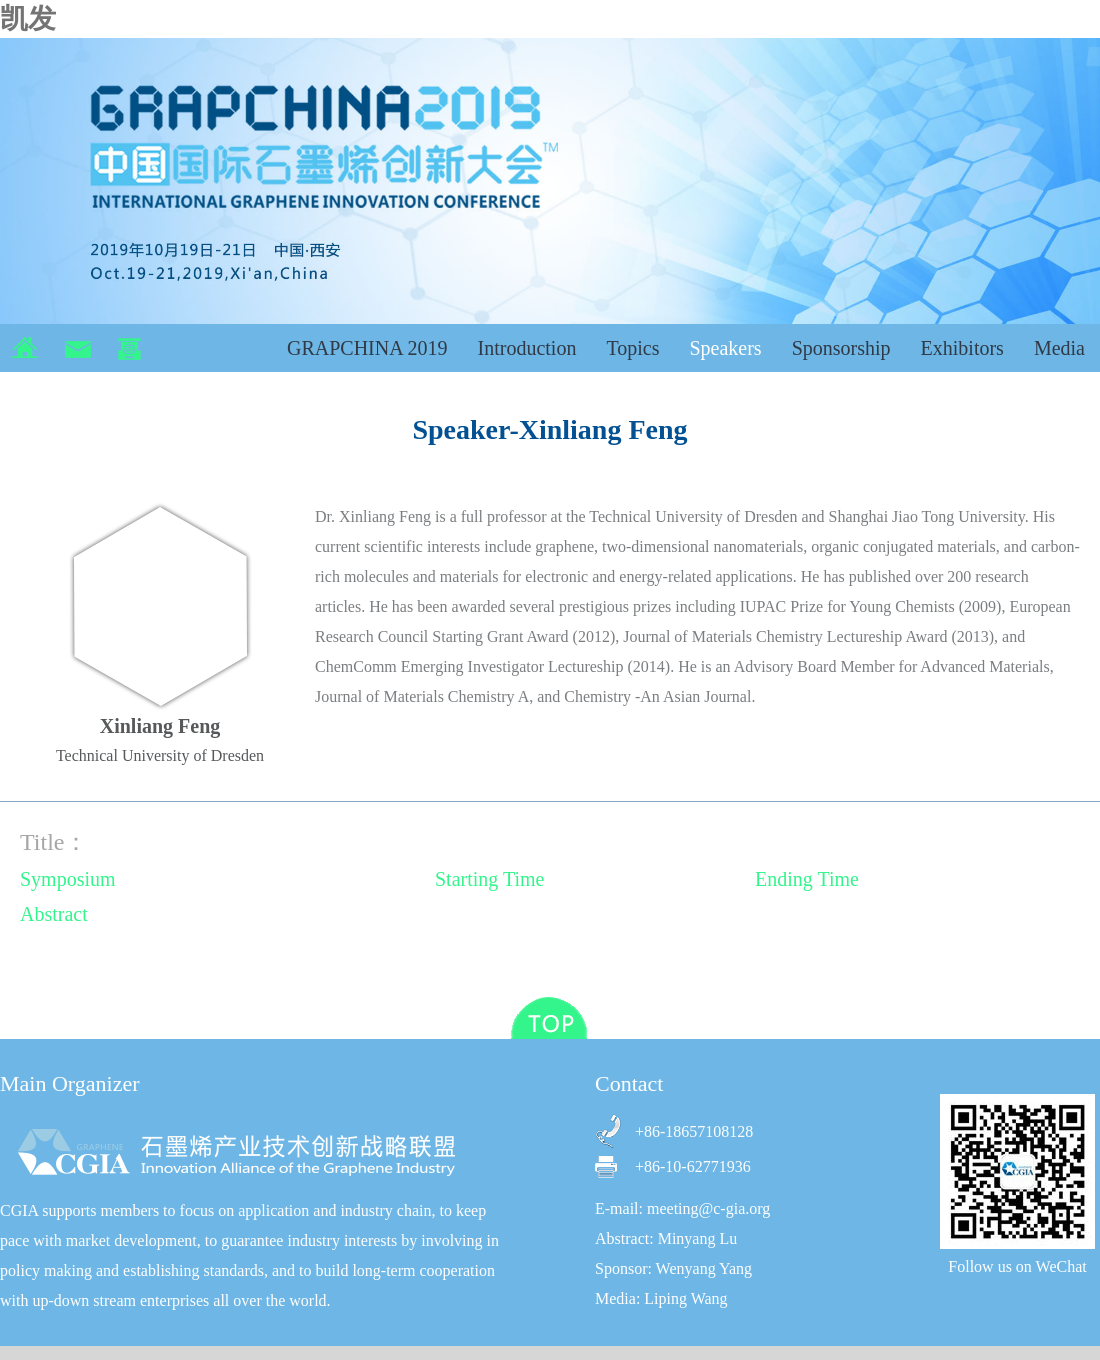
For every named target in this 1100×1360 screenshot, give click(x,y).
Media (1059, 348)
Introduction (527, 348)
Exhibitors (962, 348)
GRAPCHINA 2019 (367, 348)
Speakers (725, 348)
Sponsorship (841, 348)
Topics (632, 348)
